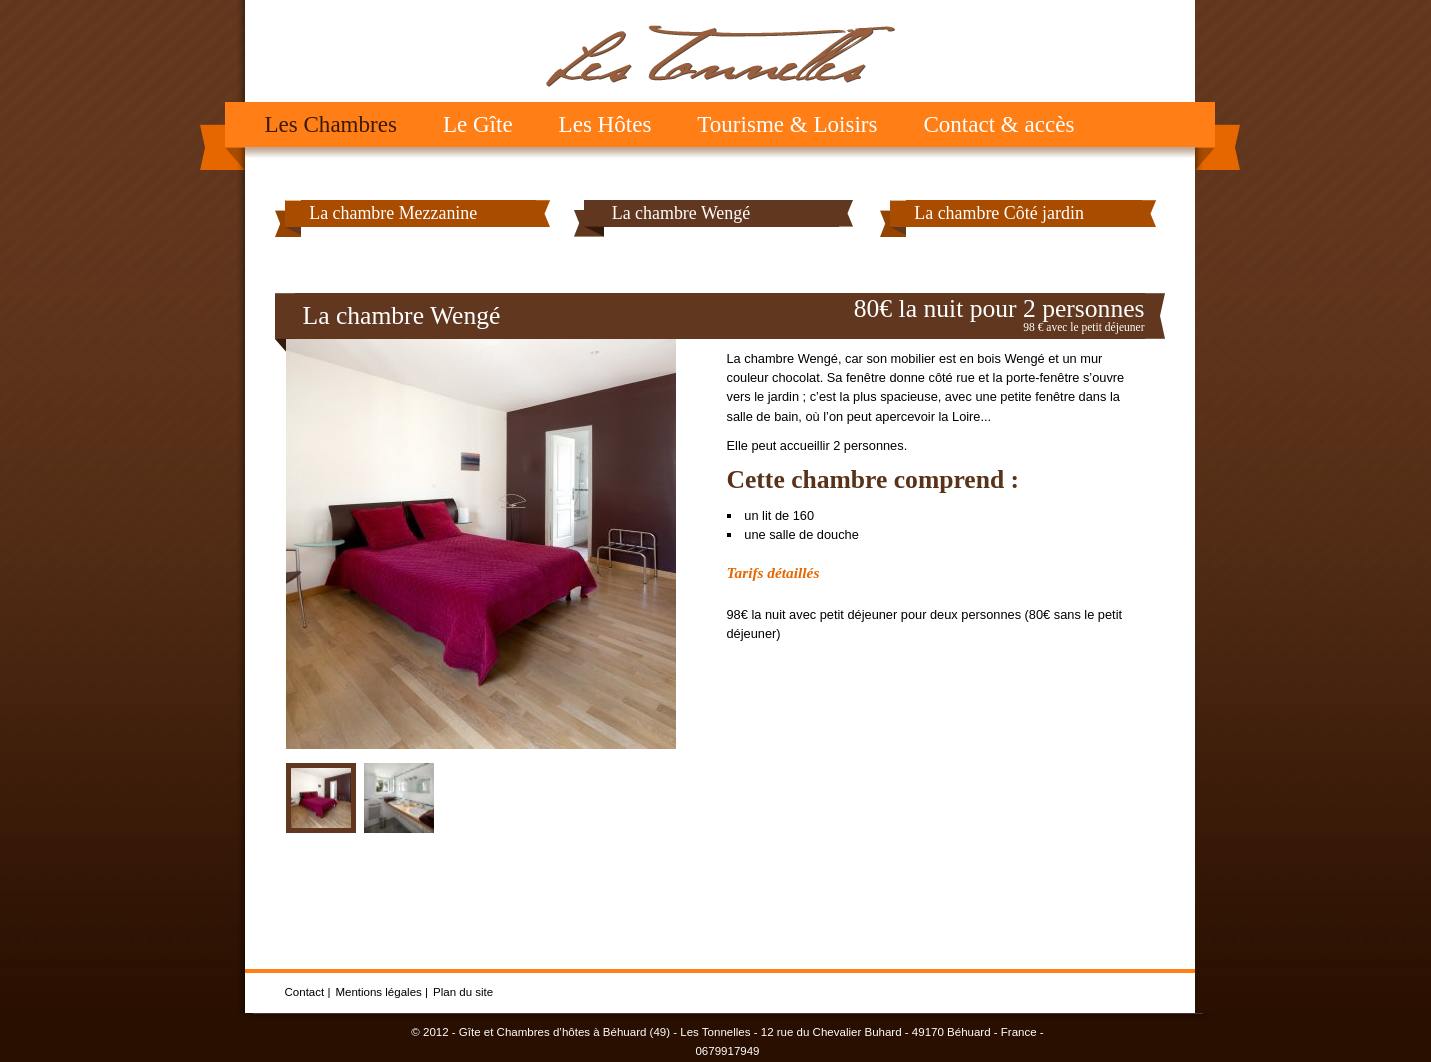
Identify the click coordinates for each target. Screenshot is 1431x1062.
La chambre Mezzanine (393, 213)
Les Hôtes (605, 124)
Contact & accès (998, 124)
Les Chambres (331, 124)
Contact (305, 992)
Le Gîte (478, 124)
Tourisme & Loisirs (787, 124)
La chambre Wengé (681, 213)
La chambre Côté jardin (999, 213)
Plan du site (463, 992)
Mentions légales (378, 992)
